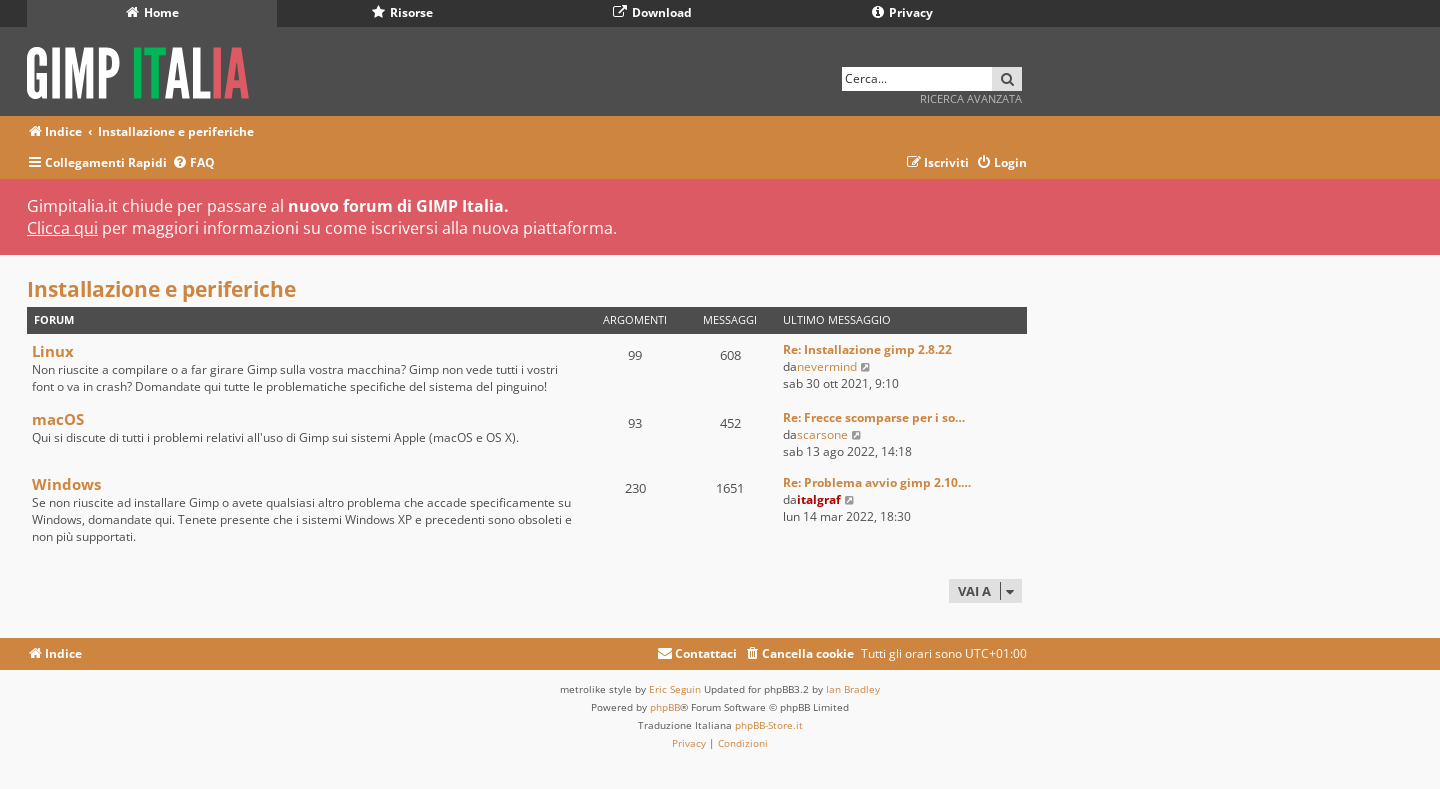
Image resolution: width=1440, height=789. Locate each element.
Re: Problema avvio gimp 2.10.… (877, 482)
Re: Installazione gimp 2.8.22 (867, 349)
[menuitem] (193, 163)
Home (152, 12)
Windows (66, 484)
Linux (53, 351)
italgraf (819, 499)
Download (652, 12)
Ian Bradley (853, 689)
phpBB (665, 707)
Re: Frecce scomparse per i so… (874, 417)
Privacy (902, 12)
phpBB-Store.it (769, 725)
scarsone (822, 434)
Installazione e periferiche (161, 289)
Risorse (402, 12)
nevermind (827, 366)
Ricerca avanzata (971, 98)
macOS (58, 419)
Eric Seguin (675, 689)
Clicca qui (62, 228)
